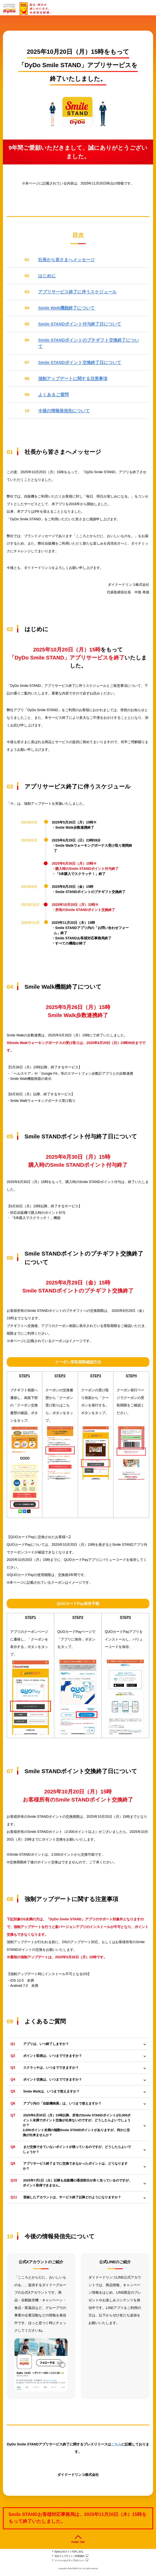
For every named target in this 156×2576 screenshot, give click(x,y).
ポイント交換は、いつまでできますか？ (46, 2081)
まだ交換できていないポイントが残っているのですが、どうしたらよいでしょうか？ (68, 2153)
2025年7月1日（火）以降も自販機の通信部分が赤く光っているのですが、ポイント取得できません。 (69, 2187)
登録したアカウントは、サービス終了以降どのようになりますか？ (67, 2203)
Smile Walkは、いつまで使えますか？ (45, 2093)
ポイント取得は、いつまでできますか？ (46, 2056)
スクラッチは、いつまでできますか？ (44, 2068)
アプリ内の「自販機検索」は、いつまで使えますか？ (56, 2105)
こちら (116, 2450)
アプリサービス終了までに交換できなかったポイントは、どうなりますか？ (68, 2170)
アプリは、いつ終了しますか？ (39, 2044)
